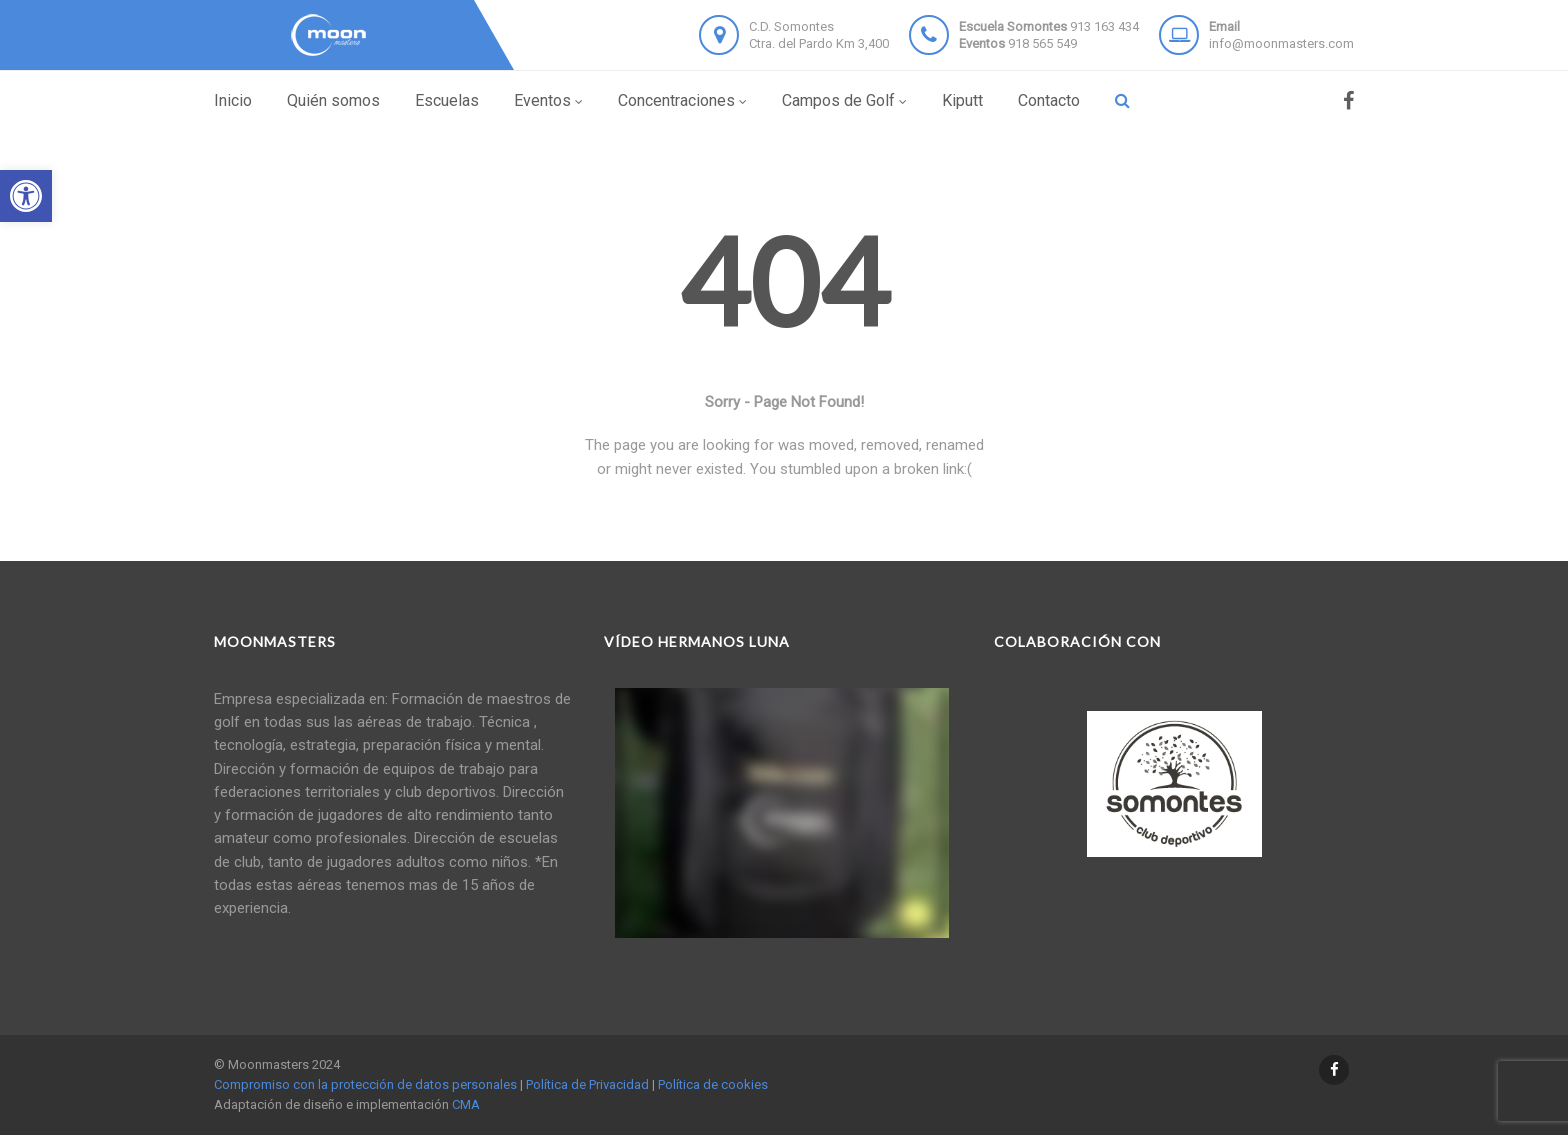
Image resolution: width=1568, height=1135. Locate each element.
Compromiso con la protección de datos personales (365, 1084)
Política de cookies (713, 1084)
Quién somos (333, 100)
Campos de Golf (844, 100)
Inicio (233, 100)
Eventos (548, 100)
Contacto (1049, 100)
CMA (466, 1104)
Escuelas (447, 100)
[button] (26, 196)
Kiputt (962, 100)
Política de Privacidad (587, 1084)
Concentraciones (682, 100)
